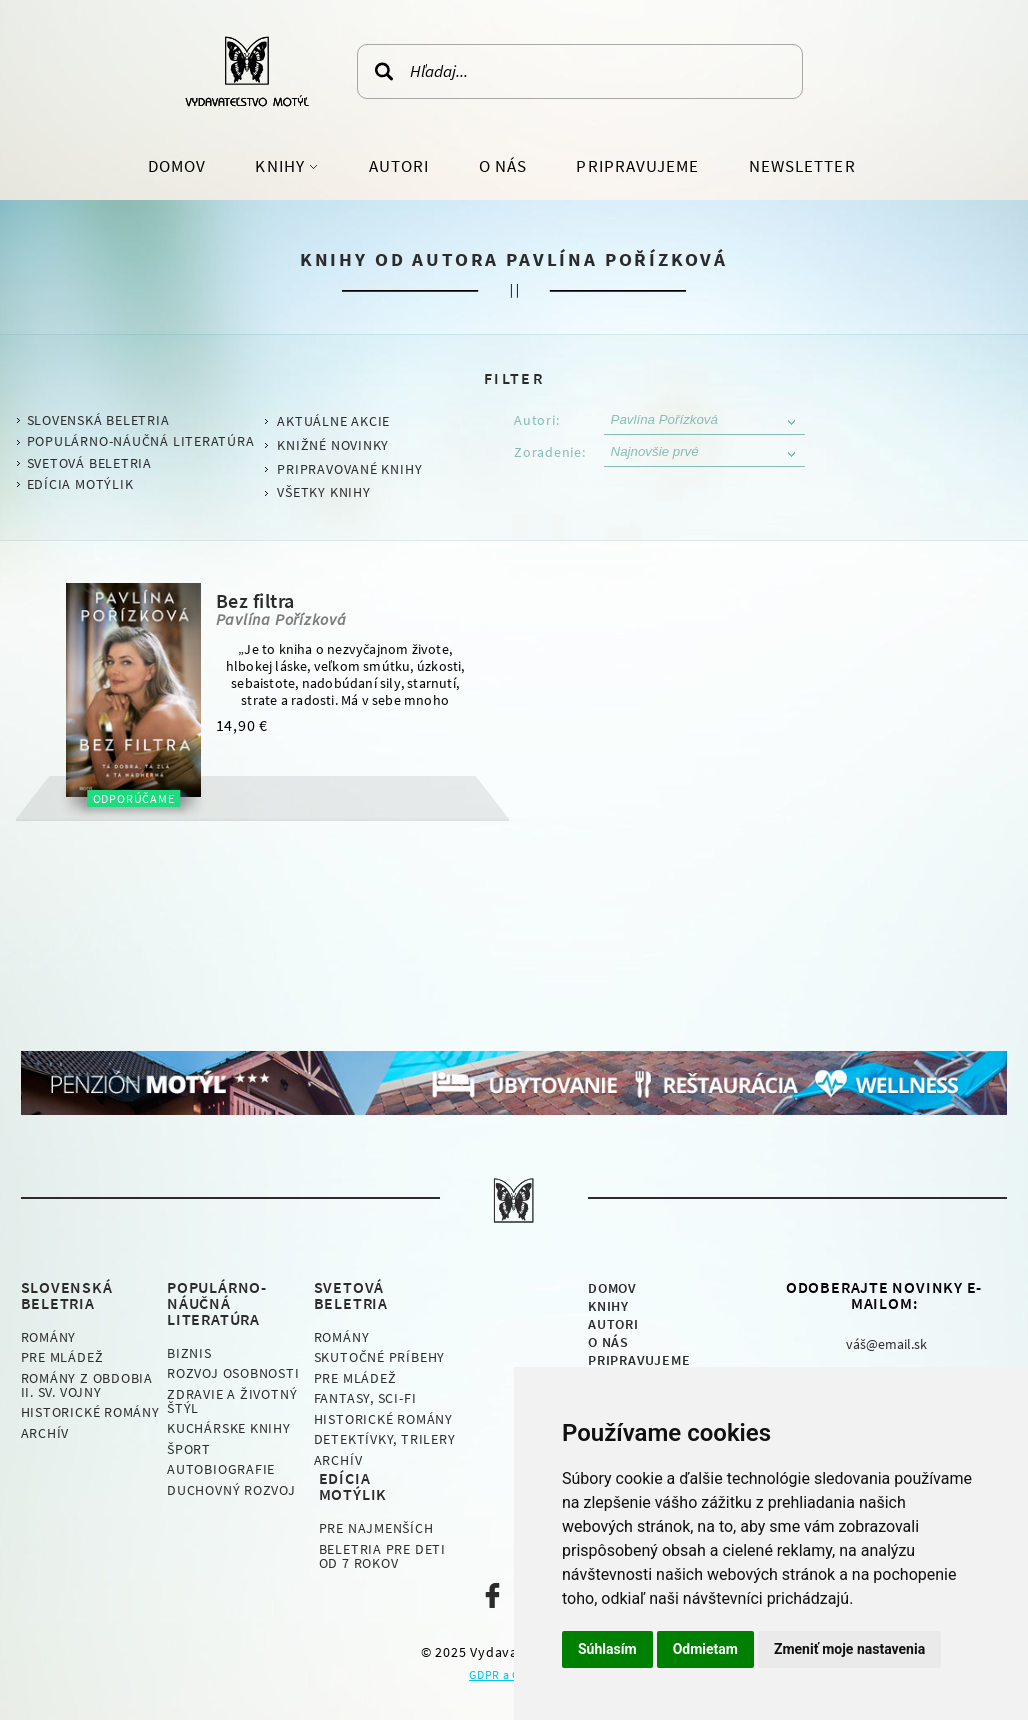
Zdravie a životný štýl (232, 1401)
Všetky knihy (323, 492)
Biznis (189, 1353)
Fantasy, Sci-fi (365, 1398)
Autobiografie (221, 1469)
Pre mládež (62, 1357)
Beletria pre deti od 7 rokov (382, 1556)
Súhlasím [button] (607, 1649)
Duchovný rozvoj (231, 1490)
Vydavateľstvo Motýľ (247, 71)
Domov (177, 166)
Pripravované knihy (349, 469)
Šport (189, 1449)
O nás (503, 166)
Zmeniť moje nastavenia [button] (849, 1649)
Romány (49, 1337)
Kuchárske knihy (229, 1428)
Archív (45, 1433)
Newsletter (802, 166)
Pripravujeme (637, 166)
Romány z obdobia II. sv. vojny (87, 1385)
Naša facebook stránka (492, 1595)
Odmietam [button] (705, 1649)
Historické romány (90, 1412)
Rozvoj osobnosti (233, 1373)
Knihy (281, 166)
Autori (399, 166)
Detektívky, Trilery (385, 1439)
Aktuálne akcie (333, 421)
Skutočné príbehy (379, 1357)
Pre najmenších (376, 1528)
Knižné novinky (333, 445)
